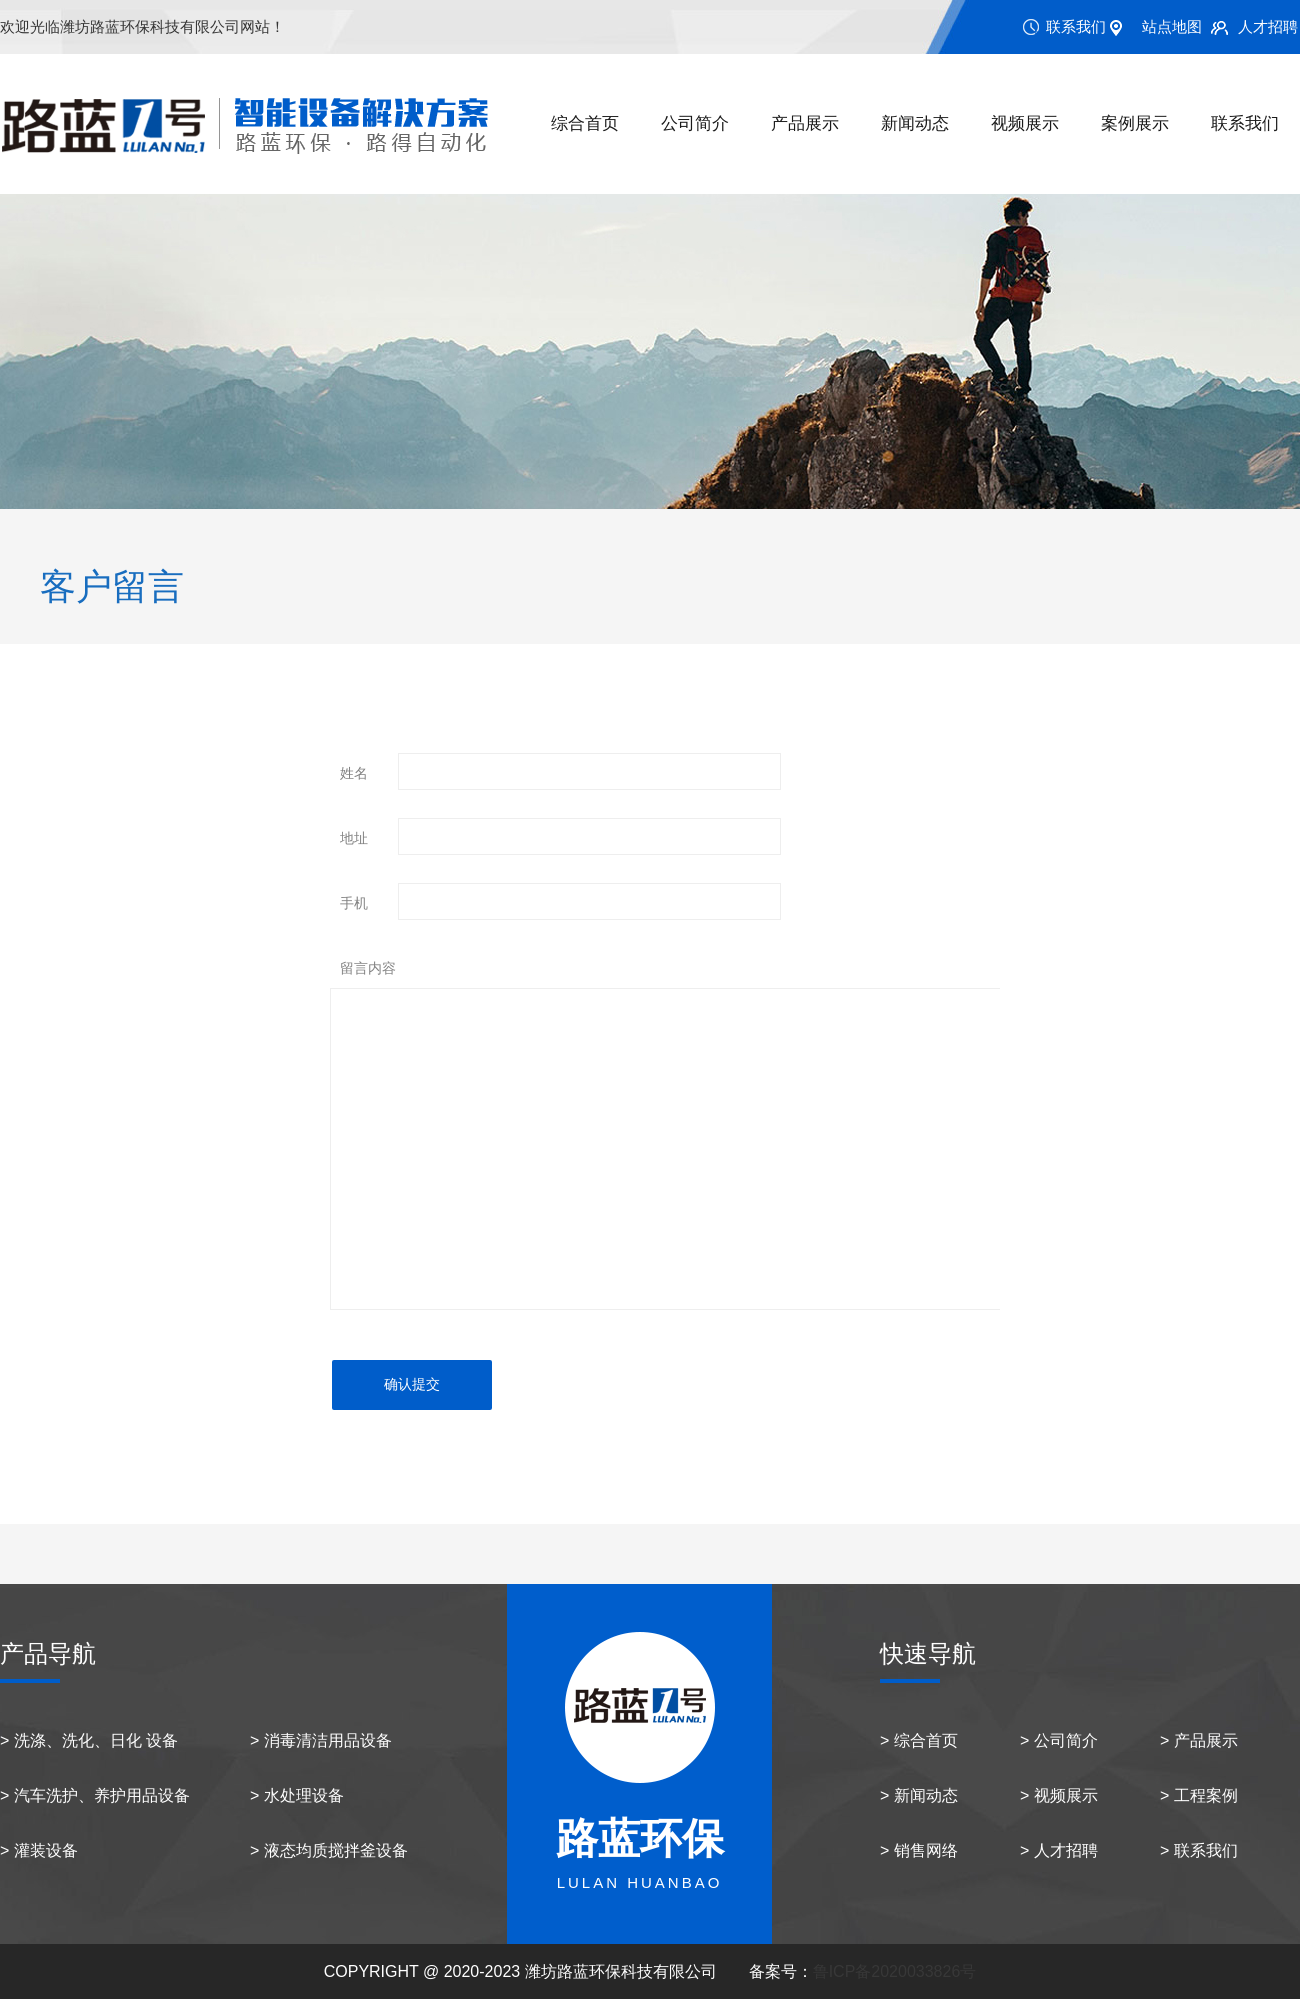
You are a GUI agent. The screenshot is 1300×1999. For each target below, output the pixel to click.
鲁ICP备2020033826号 (895, 1971)
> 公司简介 (1059, 1740)
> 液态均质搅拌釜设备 (329, 1850)
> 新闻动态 (919, 1795)
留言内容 (368, 968)
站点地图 (1172, 26)
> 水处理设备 (297, 1795)
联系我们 (1076, 26)
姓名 (354, 773)
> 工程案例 (1199, 1795)
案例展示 (1135, 123)
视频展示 (1025, 123)
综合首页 (585, 123)
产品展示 (805, 123)
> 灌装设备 (39, 1850)
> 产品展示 (1199, 1740)
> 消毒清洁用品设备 (321, 1740)
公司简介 (695, 123)
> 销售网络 (919, 1850)
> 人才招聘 (1059, 1850)
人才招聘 (1268, 26)
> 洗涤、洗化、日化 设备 (89, 1740)
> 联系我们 (1199, 1850)
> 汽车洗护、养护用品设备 (95, 1795)
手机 (354, 903)
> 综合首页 (919, 1740)
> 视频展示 (1059, 1795)
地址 (354, 838)
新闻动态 (915, 123)
